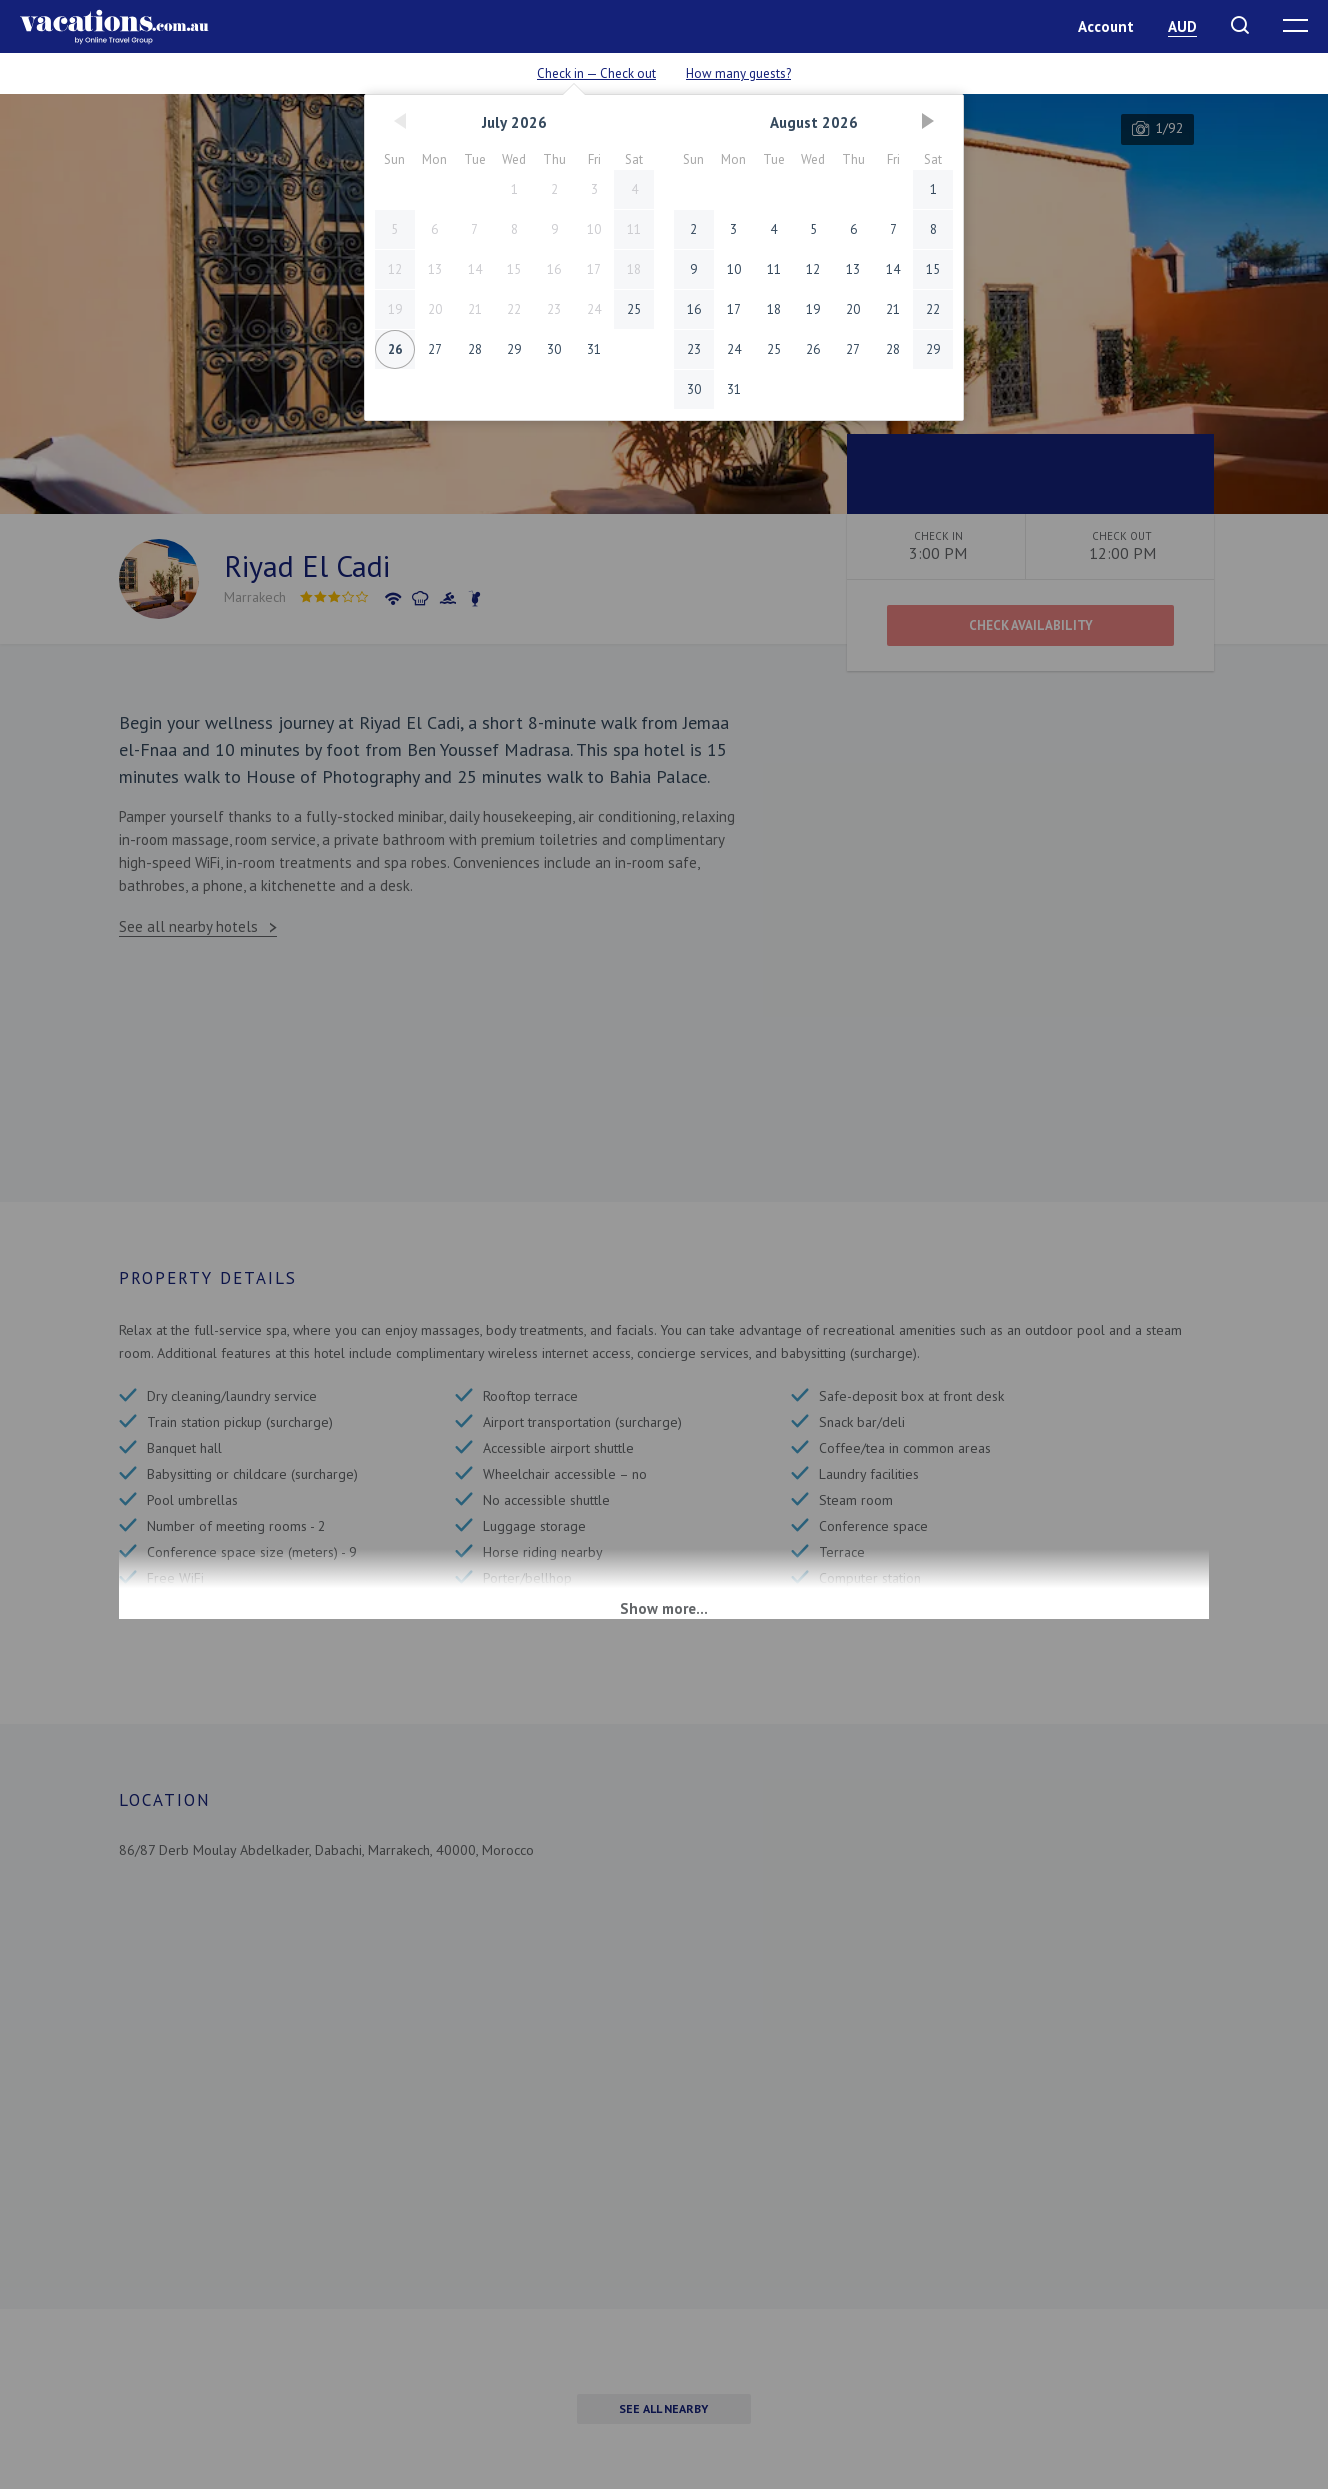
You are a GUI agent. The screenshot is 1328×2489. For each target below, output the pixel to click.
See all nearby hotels (188, 926)
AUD (1182, 26)
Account (1106, 26)
